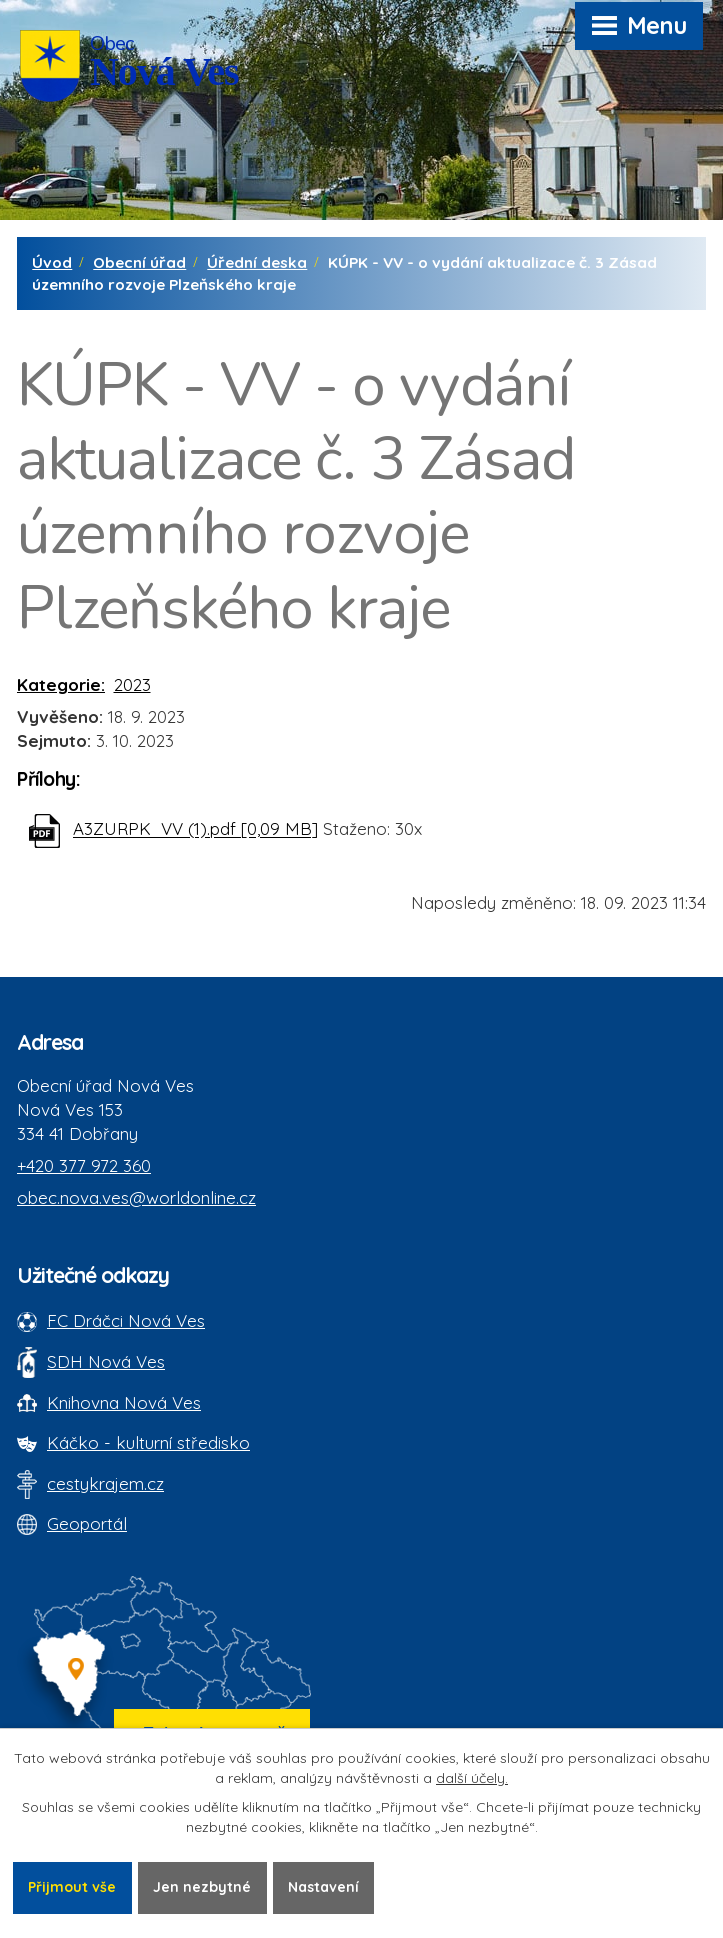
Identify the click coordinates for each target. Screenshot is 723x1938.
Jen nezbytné (202, 1887)
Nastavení (323, 1887)
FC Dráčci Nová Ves (126, 1320)
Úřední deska (257, 262)
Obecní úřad (139, 262)
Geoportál (87, 1523)
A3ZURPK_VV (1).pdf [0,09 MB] (195, 829)
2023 (132, 684)
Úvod (52, 262)
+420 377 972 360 (84, 1165)
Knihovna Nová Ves (124, 1402)
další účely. (472, 1778)
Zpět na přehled (107, 916)
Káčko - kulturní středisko (148, 1442)
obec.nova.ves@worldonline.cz (136, 1197)
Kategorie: (61, 684)
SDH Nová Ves (106, 1361)
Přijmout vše (72, 1887)
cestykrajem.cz (105, 1483)
